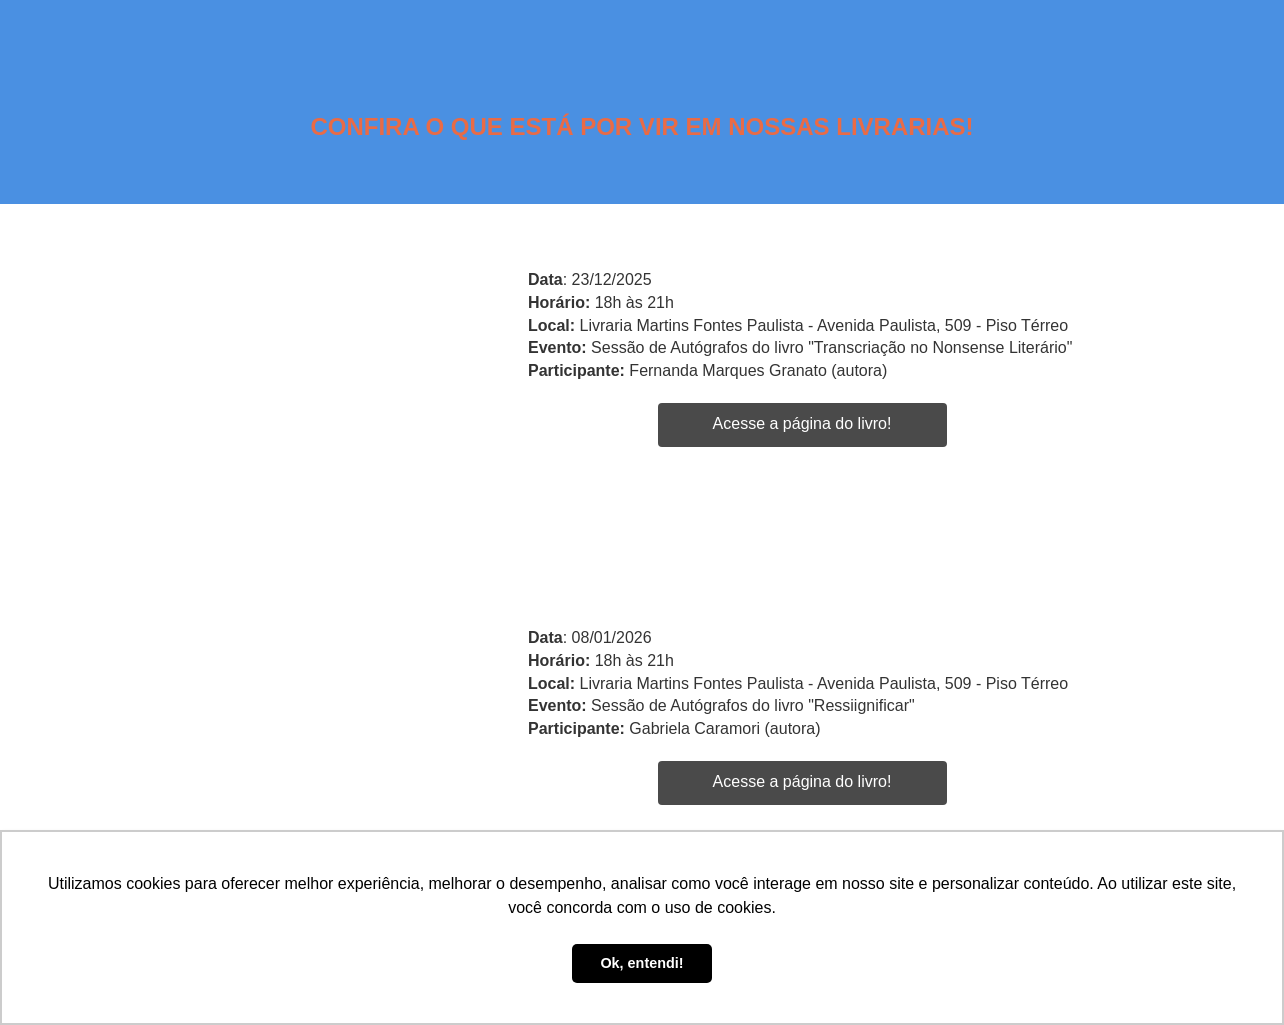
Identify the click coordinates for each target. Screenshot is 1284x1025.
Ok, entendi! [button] (641, 963)
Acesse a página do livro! (802, 423)
